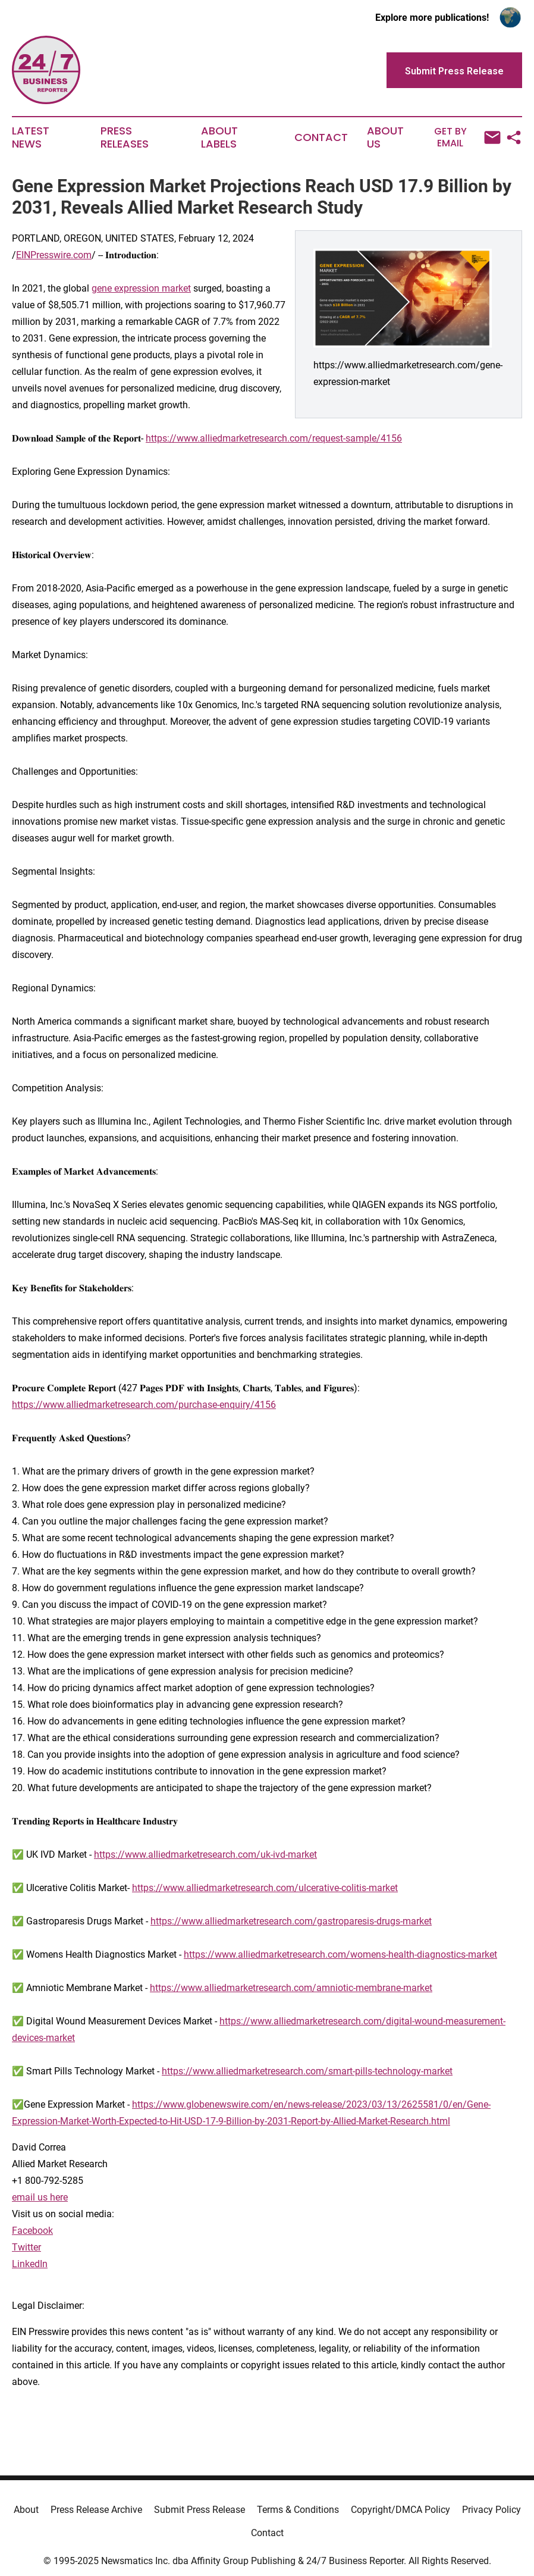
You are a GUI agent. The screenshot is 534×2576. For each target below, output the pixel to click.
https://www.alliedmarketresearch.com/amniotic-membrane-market (291, 1987)
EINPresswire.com (54, 255)
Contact (321, 137)
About (26, 2509)
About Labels (219, 137)
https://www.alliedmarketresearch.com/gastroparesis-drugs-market (291, 1921)
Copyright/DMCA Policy (400, 2509)
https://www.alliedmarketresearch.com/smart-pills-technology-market (307, 2071)
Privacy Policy (491, 2509)
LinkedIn (30, 2264)
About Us (385, 137)
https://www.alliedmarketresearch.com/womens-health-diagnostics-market (340, 1954)
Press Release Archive (96, 2509)
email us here (40, 2197)
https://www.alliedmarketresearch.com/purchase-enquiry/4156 (144, 1404)
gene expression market (141, 288)
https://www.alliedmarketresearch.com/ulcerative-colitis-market (265, 1887)
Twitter (26, 2247)
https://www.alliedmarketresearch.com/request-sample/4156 (274, 438)
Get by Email (467, 137)
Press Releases (124, 137)
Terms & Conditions (298, 2509)
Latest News (30, 137)
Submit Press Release (199, 2509)
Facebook (32, 2230)
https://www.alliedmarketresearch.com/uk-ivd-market (205, 1854)
